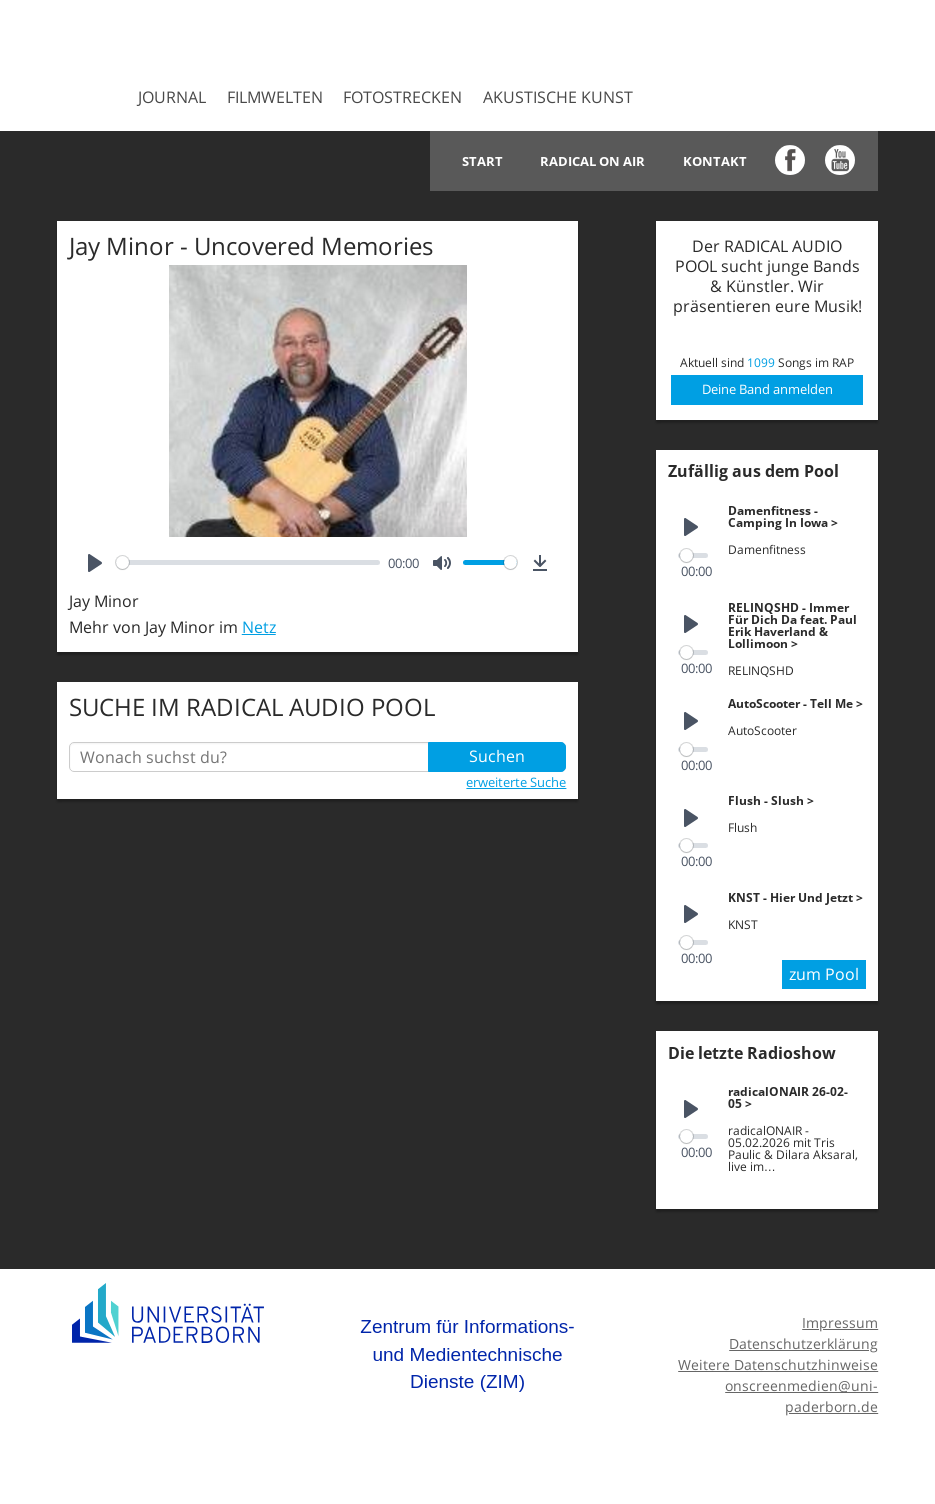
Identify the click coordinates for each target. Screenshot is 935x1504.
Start (490, 161)
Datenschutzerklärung (803, 1340)
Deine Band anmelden (767, 389)
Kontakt (716, 161)
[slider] (248, 562)
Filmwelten (275, 97)
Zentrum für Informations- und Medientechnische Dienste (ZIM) (467, 1351)
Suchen (497, 757)
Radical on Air (597, 161)
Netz (259, 627)
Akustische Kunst (558, 97)
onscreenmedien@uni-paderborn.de (801, 1392)
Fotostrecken (402, 97)
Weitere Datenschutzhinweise (778, 1361)
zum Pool (824, 972)
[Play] (95, 563)
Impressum (840, 1319)
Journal (172, 97)
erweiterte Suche (516, 782)
